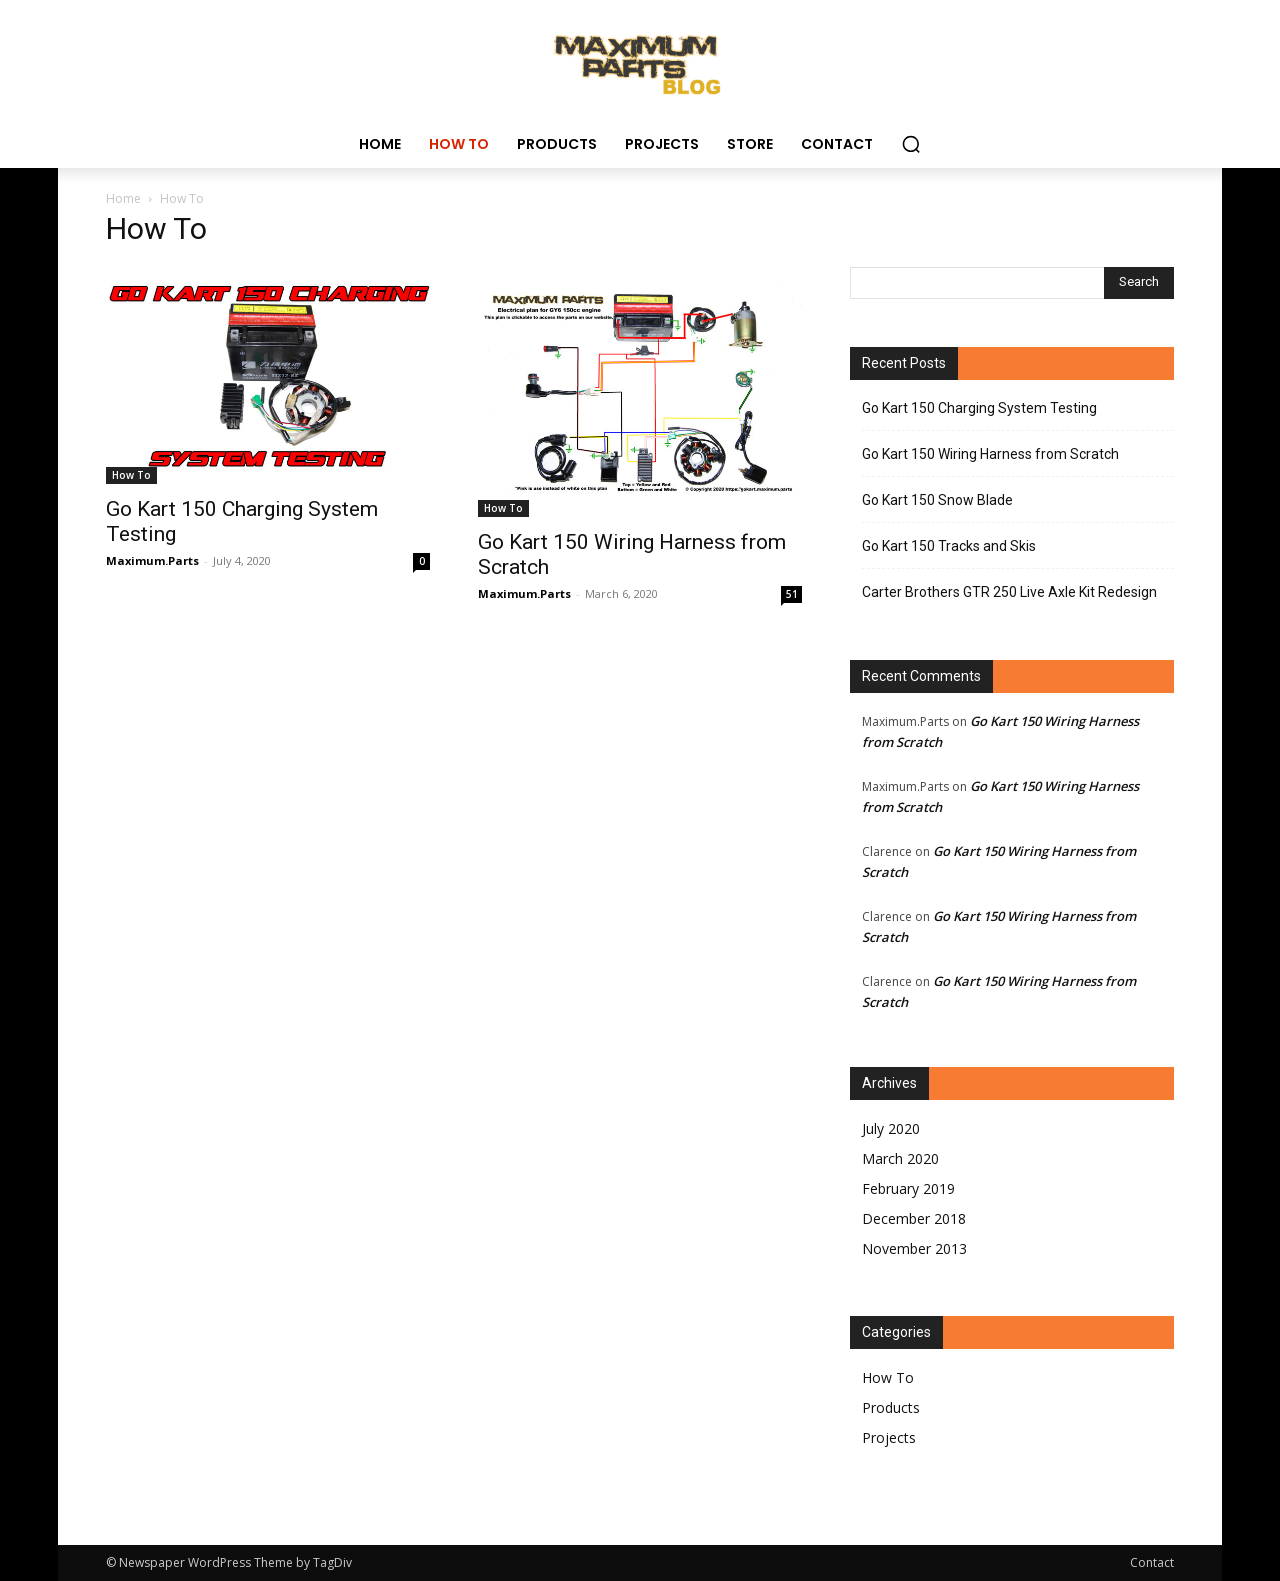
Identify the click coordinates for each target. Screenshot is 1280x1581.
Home (123, 198)
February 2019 (908, 1188)
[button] (911, 144)
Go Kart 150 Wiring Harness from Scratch (990, 454)
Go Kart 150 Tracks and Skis (949, 546)
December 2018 (914, 1218)
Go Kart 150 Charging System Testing (979, 408)
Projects (889, 1437)
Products (891, 1407)
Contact (1152, 1562)
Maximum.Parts (152, 560)
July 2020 (891, 1128)
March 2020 (900, 1158)
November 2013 (914, 1248)
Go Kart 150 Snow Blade (937, 500)
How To (131, 475)
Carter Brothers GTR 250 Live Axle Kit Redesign (1009, 592)
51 (792, 594)
